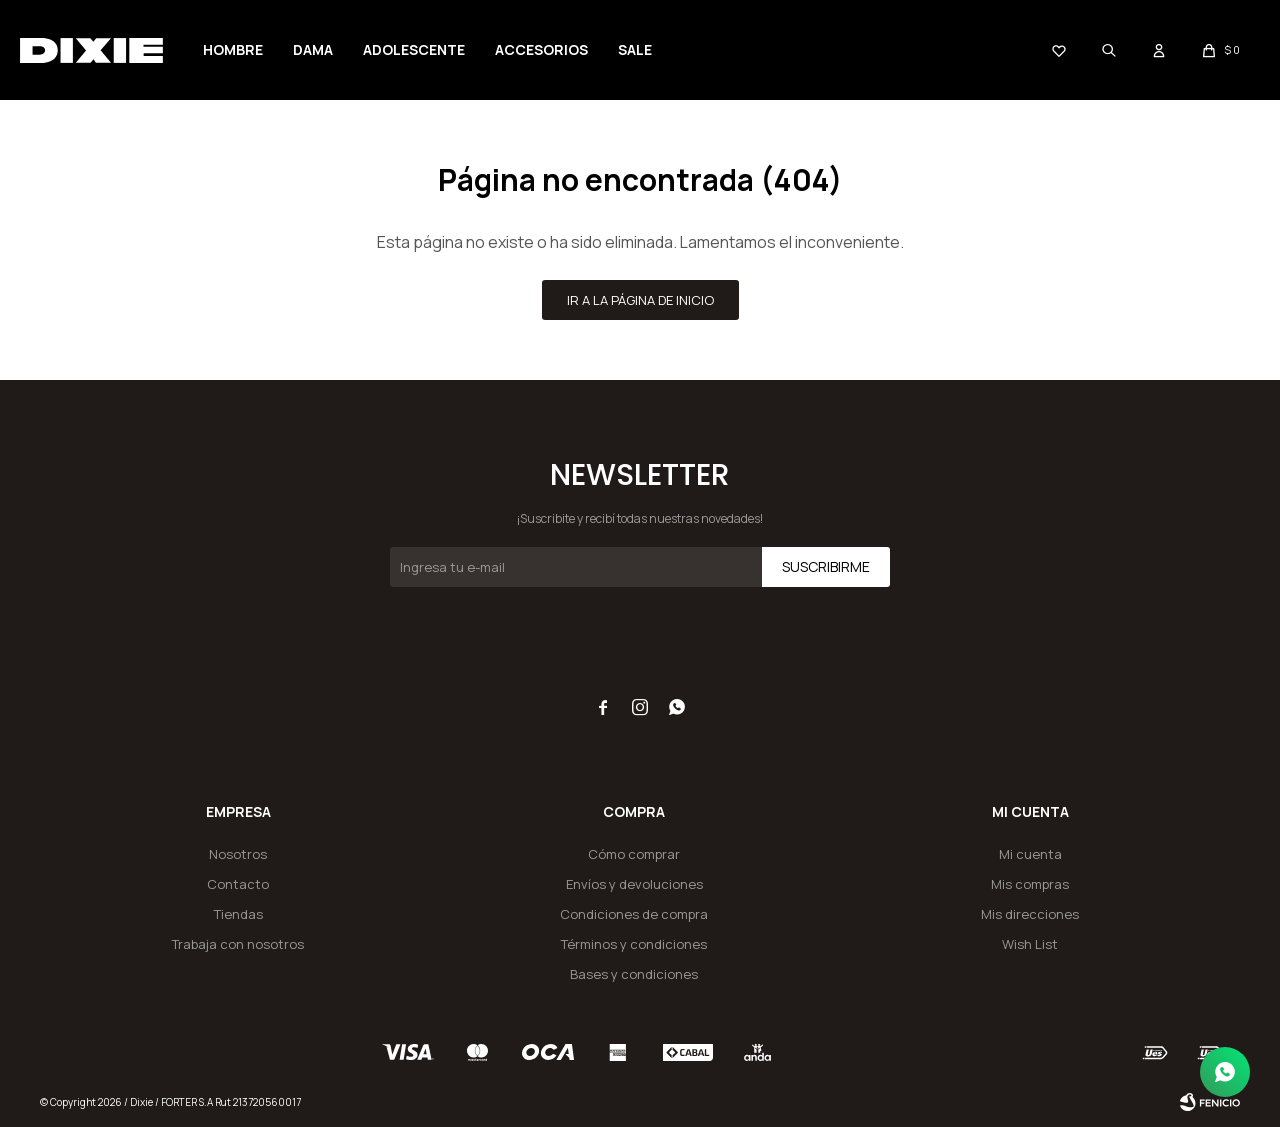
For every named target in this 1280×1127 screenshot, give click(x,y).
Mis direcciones (1030, 914)
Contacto (238, 884)
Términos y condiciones (634, 944)
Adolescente (414, 49)
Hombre (233, 49)
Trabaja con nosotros (238, 944)
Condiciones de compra (634, 914)
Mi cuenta (1030, 854)
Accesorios (541, 49)
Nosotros (238, 854)
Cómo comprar (634, 854)
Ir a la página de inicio (640, 300)
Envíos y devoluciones (634, 884)
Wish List (1030, 944)
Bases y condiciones (634, 974)
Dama (313, 49)
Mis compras (1030, 884)
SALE (635, 49)
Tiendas (238, 914)
